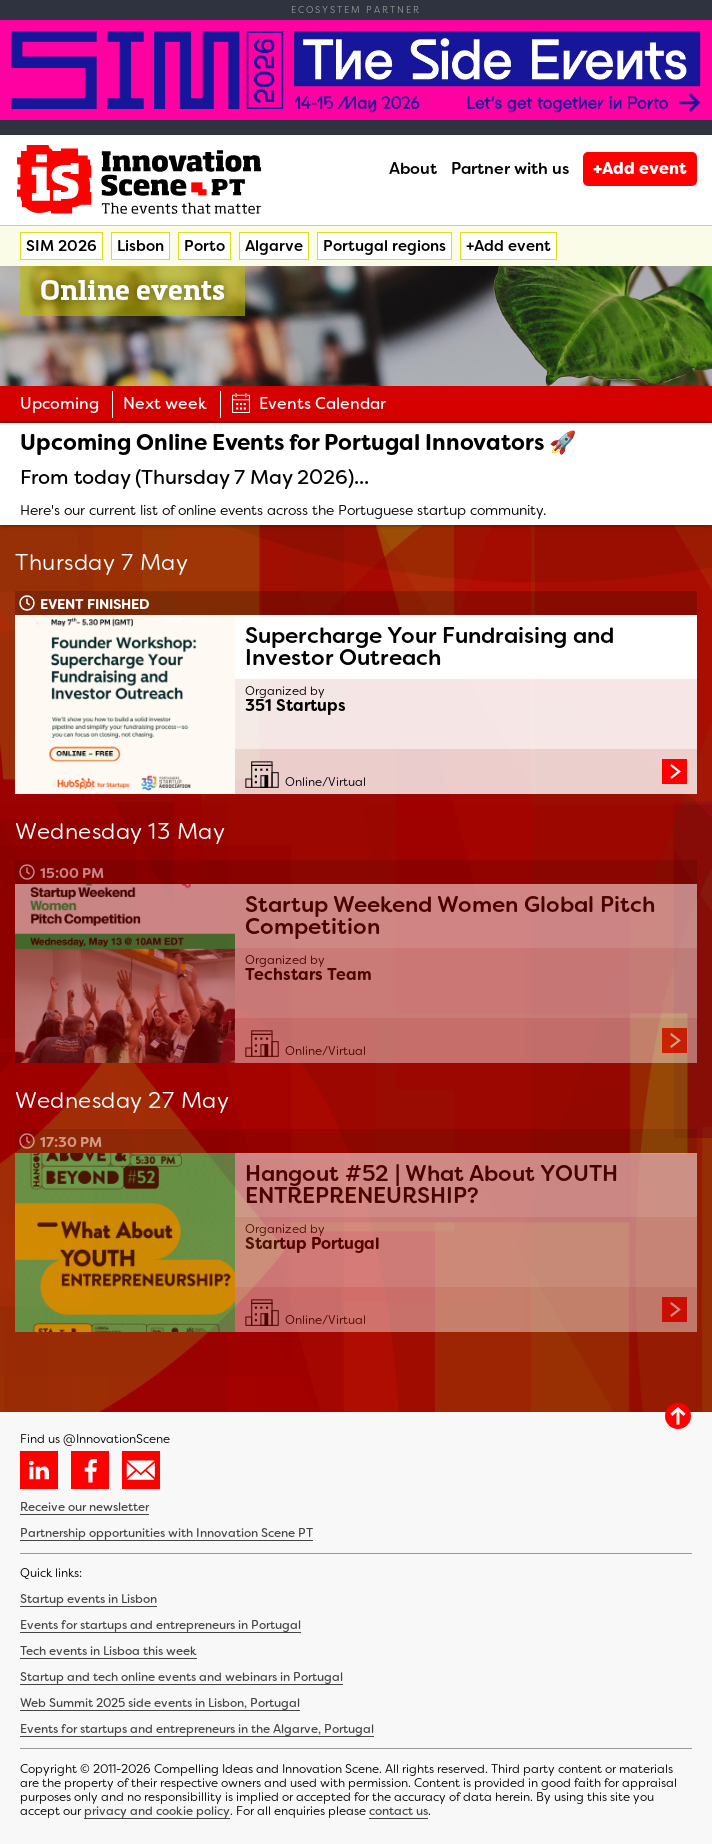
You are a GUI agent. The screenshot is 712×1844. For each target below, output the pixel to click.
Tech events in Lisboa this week (108, 1651)
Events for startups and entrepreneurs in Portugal (160, 1625)
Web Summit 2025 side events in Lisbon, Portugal (160, 1703)
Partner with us (510, 168)
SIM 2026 (61, 246)
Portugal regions (384, 246)
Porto (204, 246)
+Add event (640, 168)
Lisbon (140, 246)
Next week (165, 403)
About (413, 168)
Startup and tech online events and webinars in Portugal (181, 1677)
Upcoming (59, 403)
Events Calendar (308, 403)
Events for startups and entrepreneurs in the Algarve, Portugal (197, 1729)
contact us (398, 1811)
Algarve (274, 246)
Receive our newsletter (84, 1507)
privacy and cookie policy (157, 1811)
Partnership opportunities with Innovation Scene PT (166, 1533)
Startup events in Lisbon (88, 1599)
